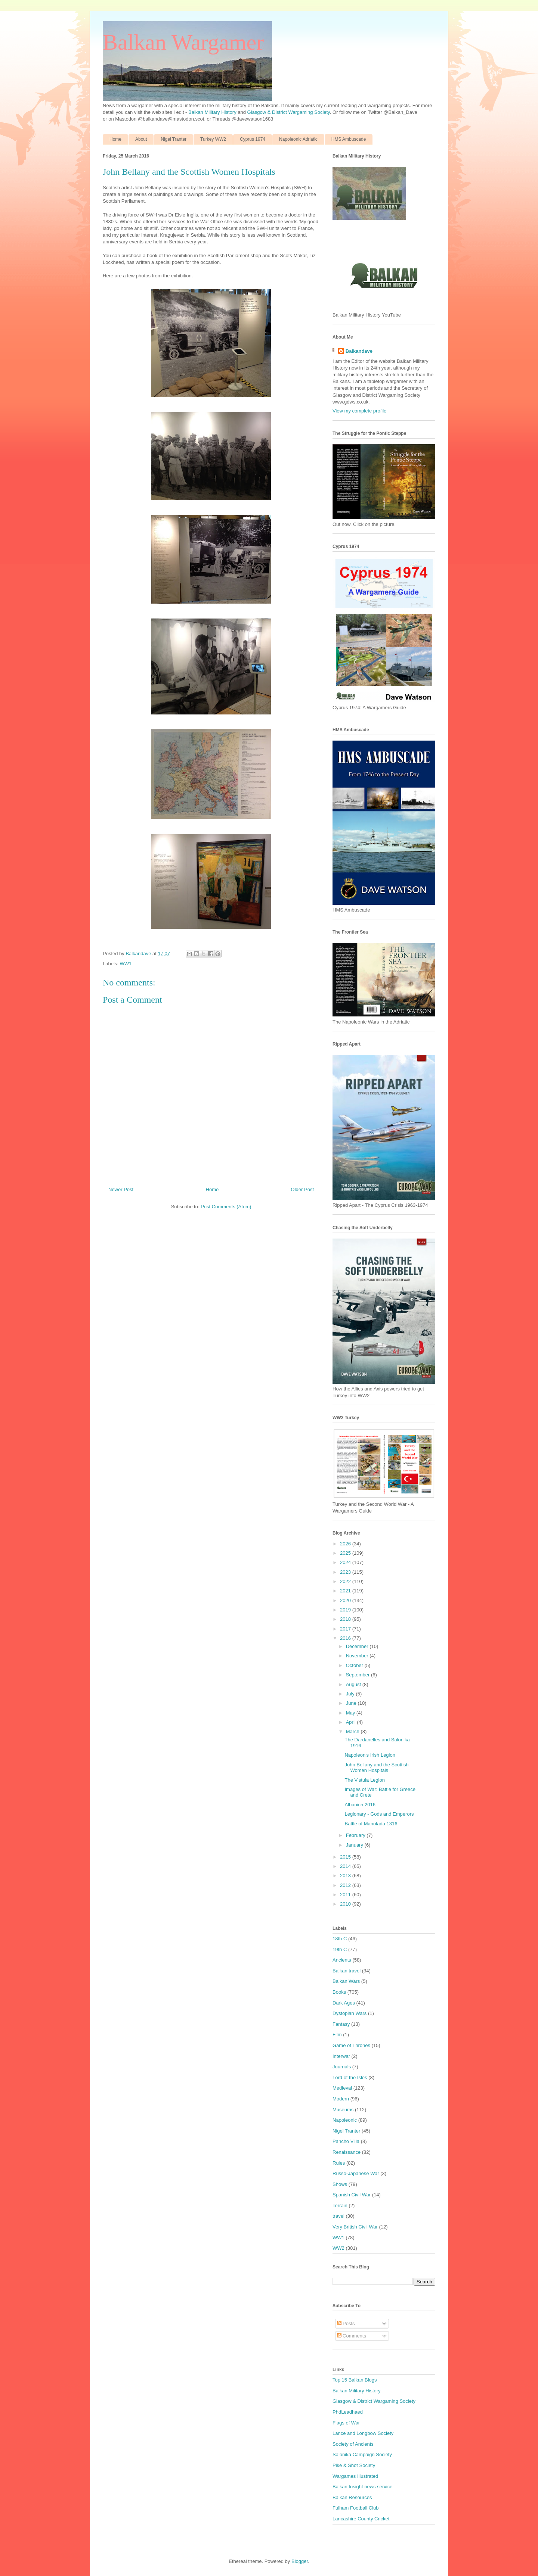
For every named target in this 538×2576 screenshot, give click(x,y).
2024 (346, 1562)
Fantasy (341, 2024)
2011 (346, 1894)
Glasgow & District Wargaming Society (288, 112)
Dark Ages (344, 2003)
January (355, 1845)
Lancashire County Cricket (361, 2519)
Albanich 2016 (359, 1804)
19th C (340, 1949)
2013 (346, 1875)
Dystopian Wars (350, 2013)
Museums (343, 2109)
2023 (346, 1572)
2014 (346, 1866)
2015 (346, 1857)
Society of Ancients (353, 2444)
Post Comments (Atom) (226, 1206)
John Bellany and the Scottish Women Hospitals (376, 1767)
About (141, 139)
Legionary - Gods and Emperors (379, 1814)
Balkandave (359, 351)
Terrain (340, 2205)
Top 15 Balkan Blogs (355, 2380)
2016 (346, 1638)
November (358, 1655)
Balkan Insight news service (362, 2486)
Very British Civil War (355, 2227)
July (351, 1694)
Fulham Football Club (356, 2508)
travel (338, 2216)
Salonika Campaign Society (362, 2454)
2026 (346, 1543)
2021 (346, 1591)
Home (115, 139)
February (356, 1835)
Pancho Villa (346, 2141)
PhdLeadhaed (348, 2412)
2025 (346, 1553)
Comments (351, 2336)
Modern (341, 2099)
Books (339, 1992)
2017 (346, 1629)
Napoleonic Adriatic (298, 139)
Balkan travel (347, 1971)
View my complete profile (359, 411)
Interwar (341, 2056)
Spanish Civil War (352, 2194)
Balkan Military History (213, 112)
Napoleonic (345, 2120)
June (352, 1703)
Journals (342, 2066)
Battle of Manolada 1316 (370, 1823)
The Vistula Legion (364, 1780)
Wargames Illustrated (355, 2476)
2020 (346, 1600)
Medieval (342, 2088)
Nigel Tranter (173, 139)
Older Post (302, 1189)
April (351, 1722)
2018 (346, 1619)
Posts (346, 2323)
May (351, 1713)
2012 (346, 1885)
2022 (346, 1581)
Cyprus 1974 (252, 139)
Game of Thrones (351, 2045)
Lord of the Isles (350, 2077)
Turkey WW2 (213, 139)
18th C (340, 1938)
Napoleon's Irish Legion (369, 1755)
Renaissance (347, 2152)
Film (337, 2034)
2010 (346, 1904)
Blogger (299, 2561)
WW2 (338, 2248)
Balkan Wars (346, 1981)
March (353, 1731)
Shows (340, 2184)
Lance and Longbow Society (363, 2433)
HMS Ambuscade (348, 139)
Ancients (342, 1960)
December (358, 1646)
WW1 (126, 963)
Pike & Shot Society (354, 2465)
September (358, 1675)
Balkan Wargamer (183, 42)
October (355, 1665)
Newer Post (120, 1189)
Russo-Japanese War (356, 2173)
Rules (339, 2163)
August (354, 1684)
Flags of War (346, 2423)
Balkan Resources (352, 2497)
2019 (346, 1610)
